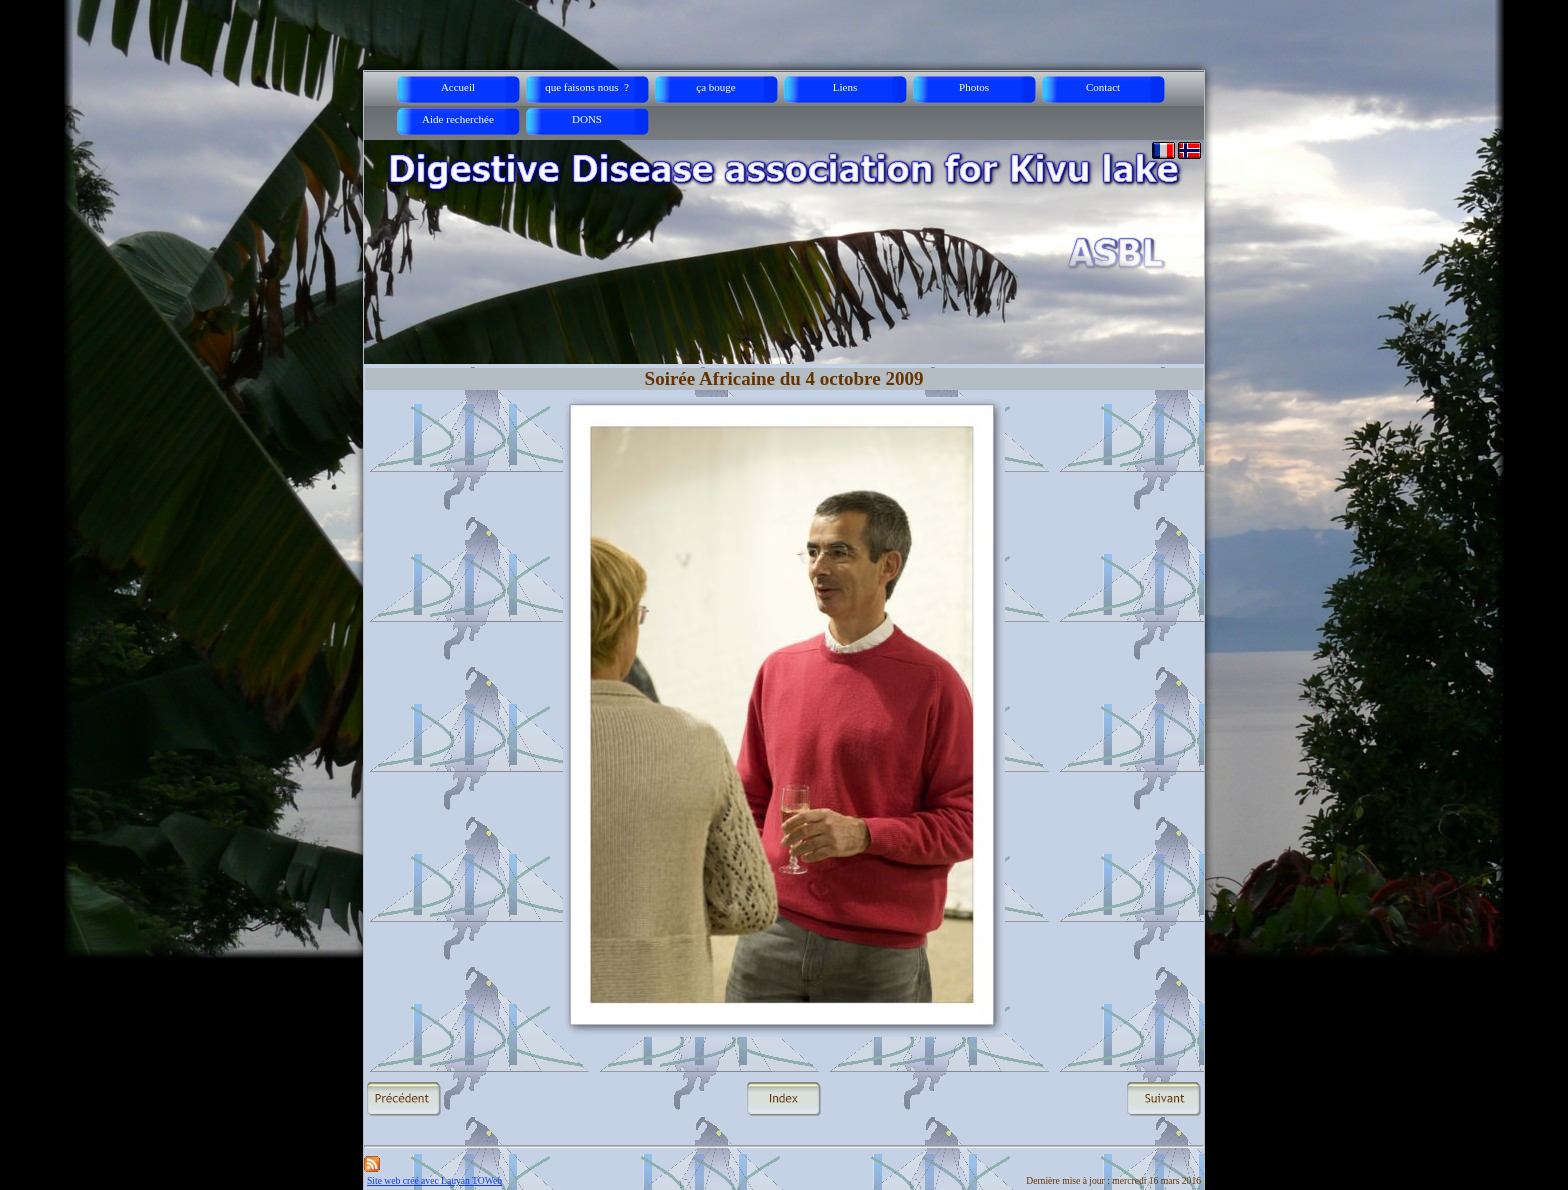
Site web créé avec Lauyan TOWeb (434, 1180)
